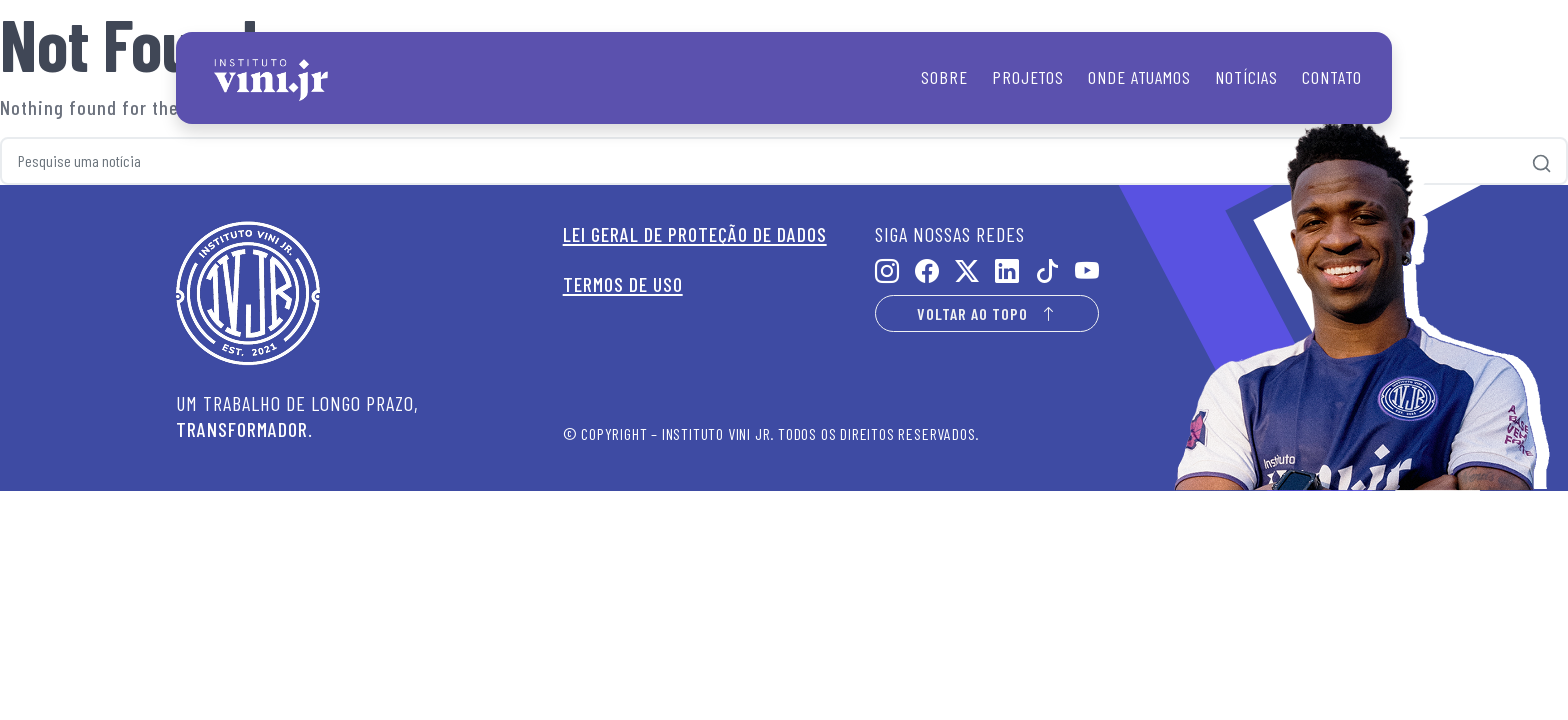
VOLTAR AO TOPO (987, 313)
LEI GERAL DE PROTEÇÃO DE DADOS (695, 234)
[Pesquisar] (1542, 161)
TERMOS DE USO (623, 284)
